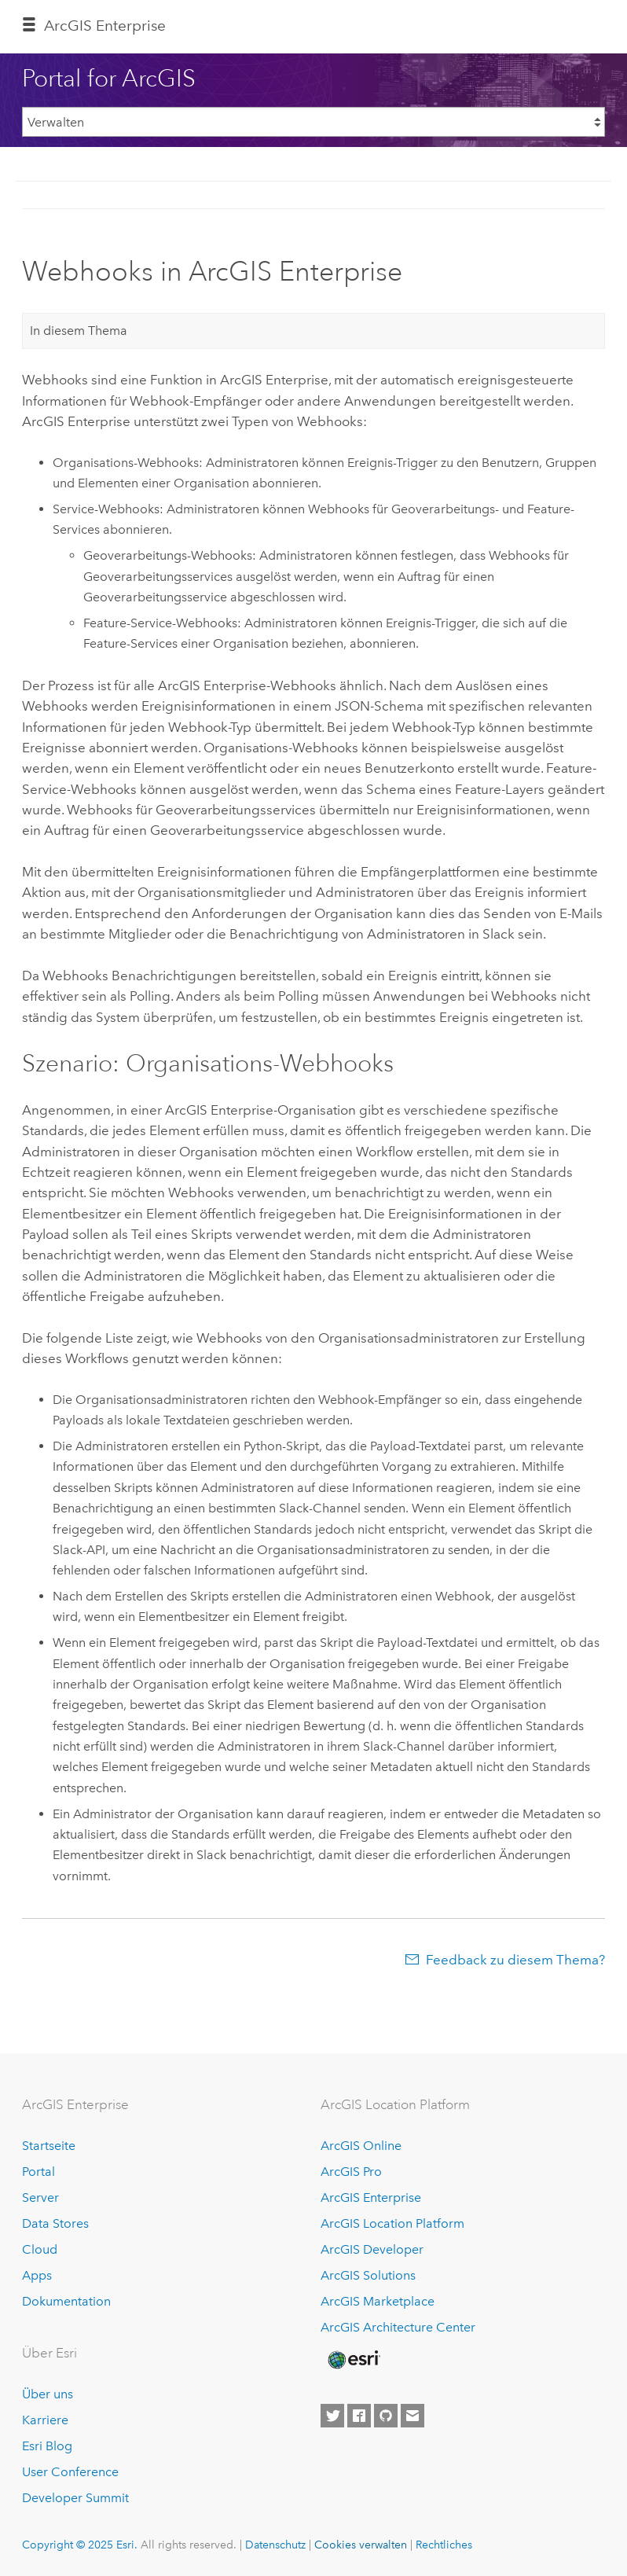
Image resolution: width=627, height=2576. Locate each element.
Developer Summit (75, 2497)
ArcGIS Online (361, 2145)
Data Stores (55, 2223)
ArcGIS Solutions (368, 2275)
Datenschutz (275, 2544)
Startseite (48, 2145)
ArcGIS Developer (372, 2249)
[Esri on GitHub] (386, 2415)
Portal (38, 2171)
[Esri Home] (352, 2360)
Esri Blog (47, 2445)
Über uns (47, 2394)
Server (40, 2197)
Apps (37, 2275)
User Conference (70, 2471)
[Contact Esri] (412, 2415)
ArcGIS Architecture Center (398, 2327)
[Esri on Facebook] (359, 2415)
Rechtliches (444, 2544)
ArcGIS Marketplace (377, 2301)
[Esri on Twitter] (332, 2415)
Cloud (39, 2249)
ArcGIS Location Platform (392, 2223)
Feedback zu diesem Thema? (515, 1960)
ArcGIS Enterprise (105, 26)
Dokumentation (66, 2301)
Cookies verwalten (360, 2544)
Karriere (45, 2419)
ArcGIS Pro (351, 2171)
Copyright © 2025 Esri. (80, 2544)
